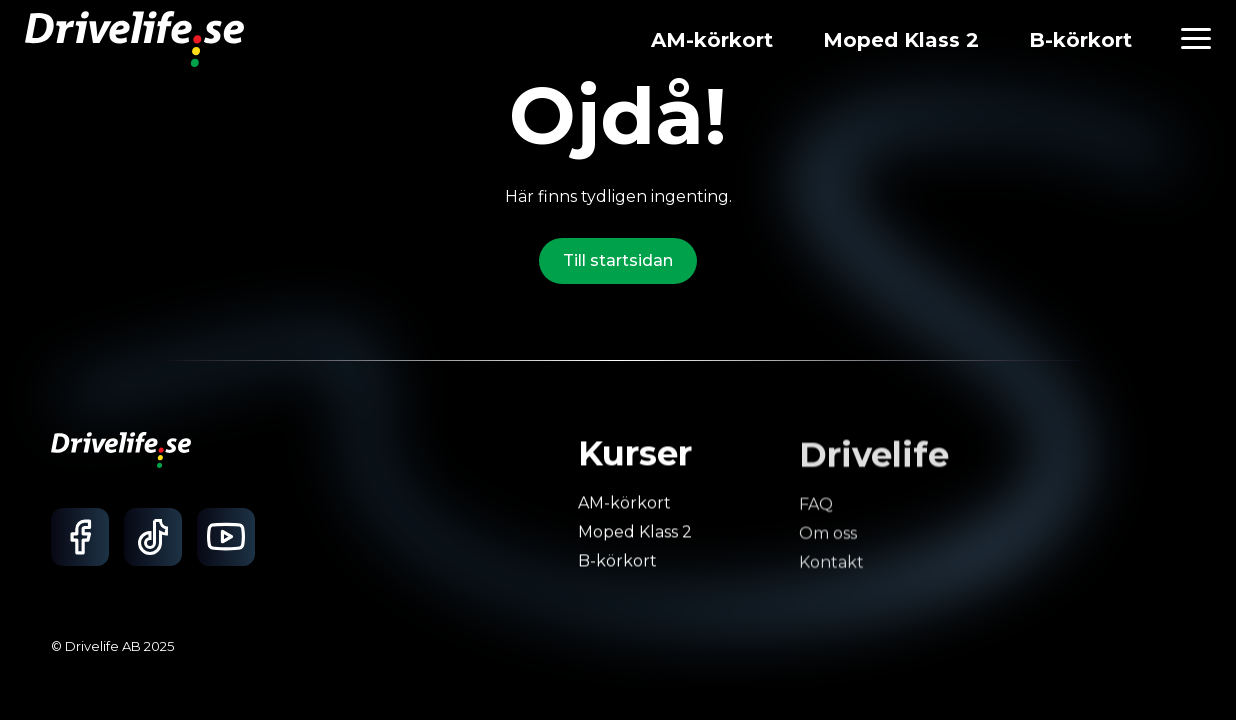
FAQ (815, 509)
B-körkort (1080, 40)
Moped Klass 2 (901, 40)
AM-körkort (712, 40)
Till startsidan (618, 260)
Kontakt (830, 566)
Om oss (827, 538)
